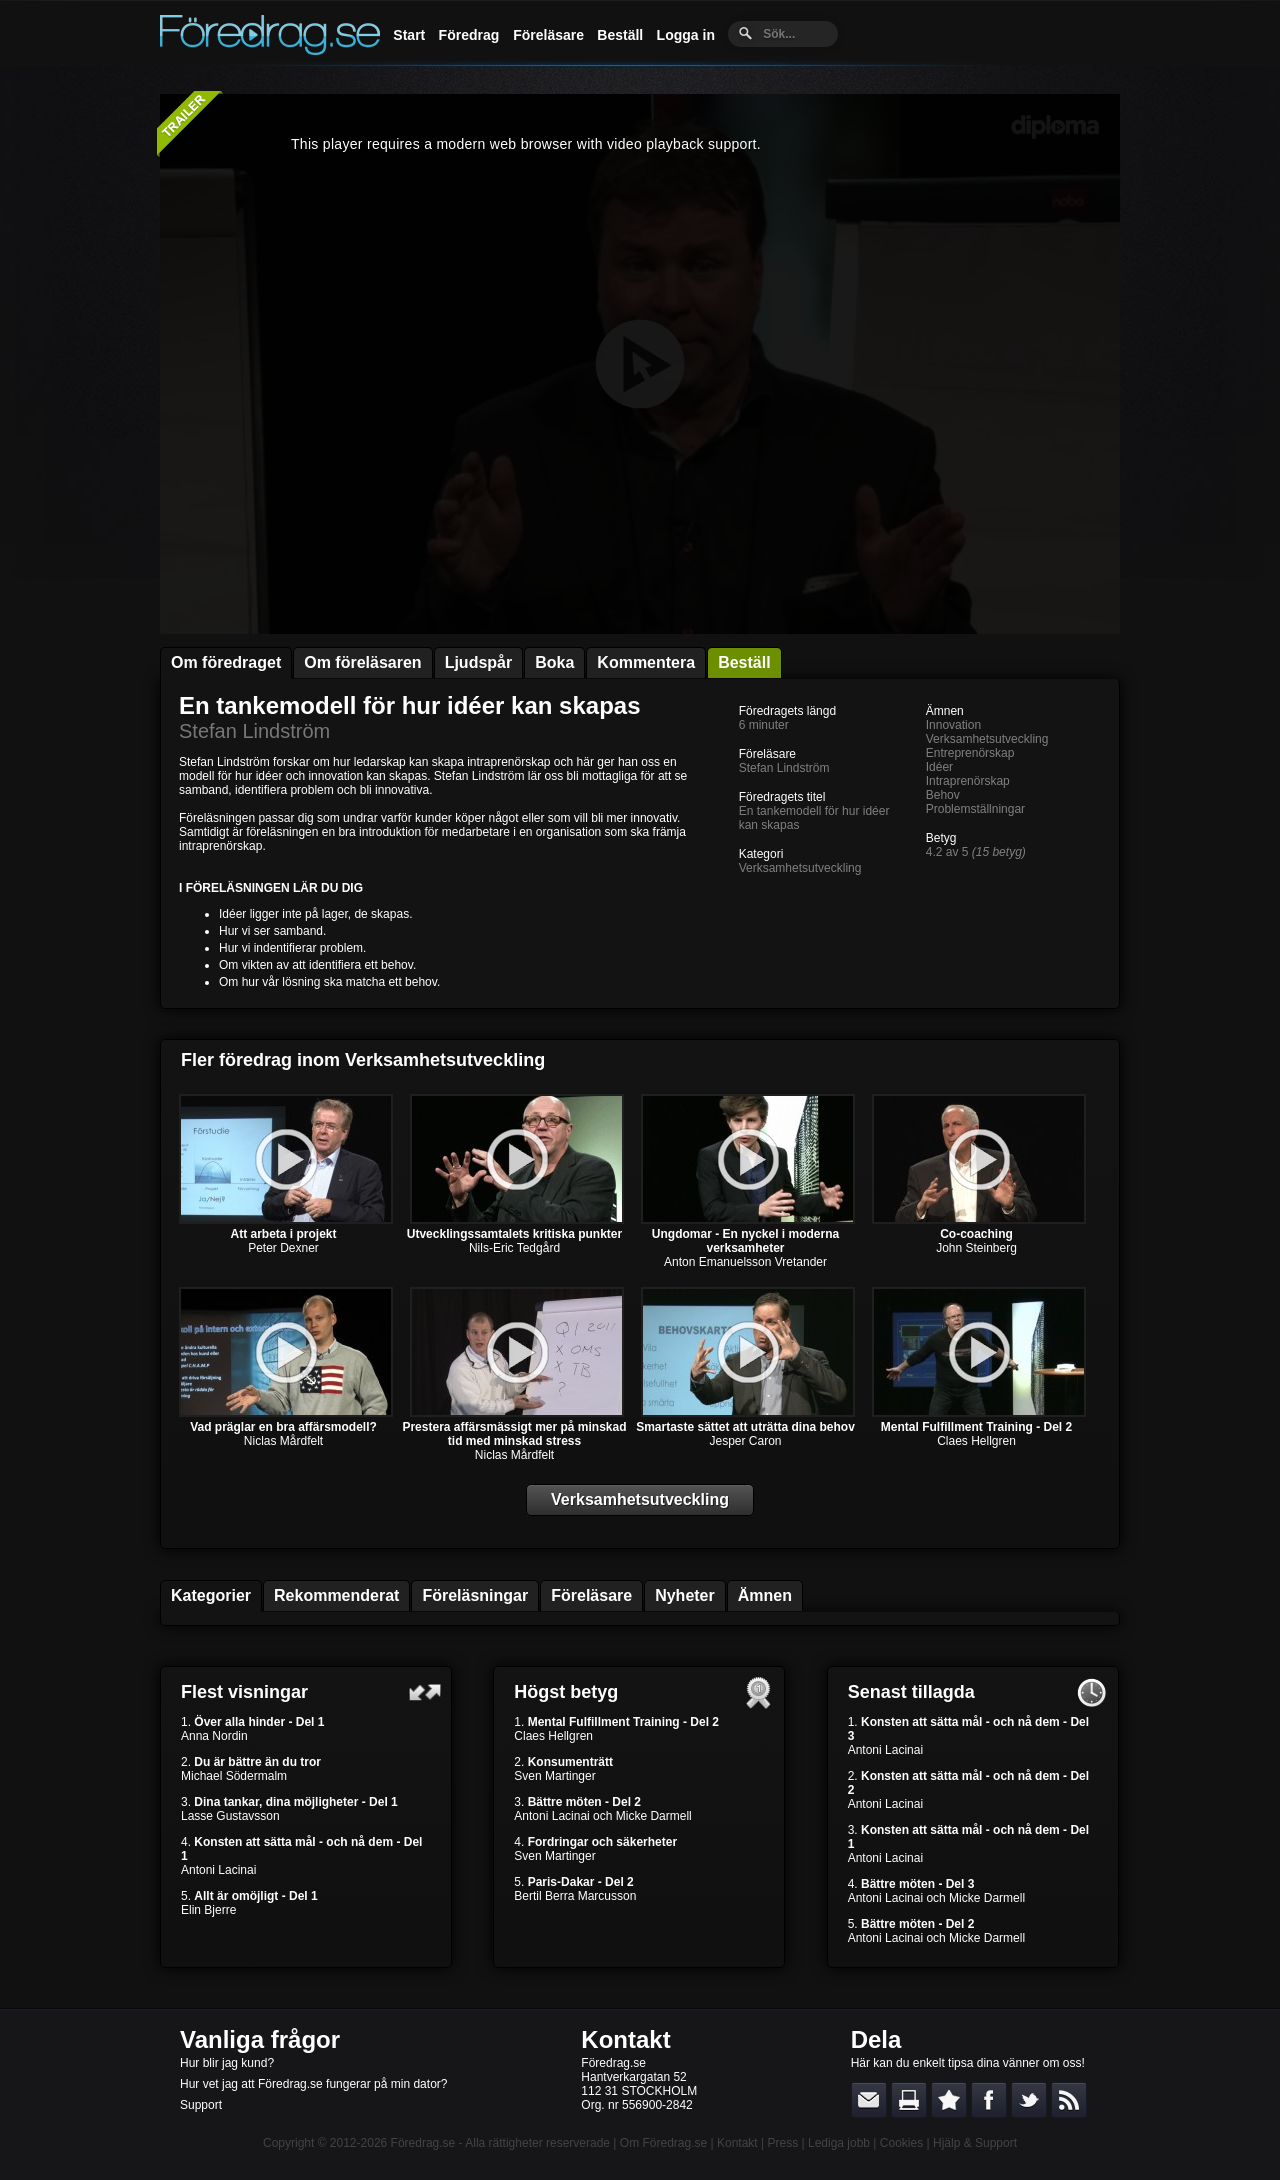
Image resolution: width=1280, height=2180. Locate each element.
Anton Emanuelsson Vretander (745, 1262)
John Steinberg (976, 1248)
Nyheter (685, 1595)
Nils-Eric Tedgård (514, 1248)
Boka (554, 662)
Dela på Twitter (1029, 2100)
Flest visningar (244, 1692)
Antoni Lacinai (218, 1870)
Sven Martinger (554, 1776)
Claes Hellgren (976, 1441)
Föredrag (469, 35)
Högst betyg (566, 1692)
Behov (943, 795)
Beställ (620, 35)
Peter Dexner (283, 1248)
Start (409, 35)
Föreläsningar (475, 1595)
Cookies (901, 2143)
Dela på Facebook (989, 2100)
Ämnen (765, 1595)
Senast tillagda (911, 1692)
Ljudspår (479, 662)
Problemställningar (975, 809)
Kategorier (211, 1595)
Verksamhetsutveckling (800, 868)
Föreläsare (548, 35)
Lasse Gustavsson (230, 1816)
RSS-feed (1069, 2100)
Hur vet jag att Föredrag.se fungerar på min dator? (313, 2084)
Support (201, 2105)
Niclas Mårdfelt (283, 1441)
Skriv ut (909, 2100)
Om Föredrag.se (663, 2143)
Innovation (953, 725)
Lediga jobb (839, 2143)
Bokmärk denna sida (949, 2100)
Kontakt (625, 2039)
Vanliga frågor (260, 2039)
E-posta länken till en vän (869, 2100)
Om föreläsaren (362, 662)
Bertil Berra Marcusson (575, 1896)
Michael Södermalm (234, 1776)
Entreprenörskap (970, 753)
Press (782, 2143)
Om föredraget (226, 662)
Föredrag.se (423, 2143)
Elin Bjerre (208, 1910)
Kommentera (646, 662)
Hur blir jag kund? (227, 2063)
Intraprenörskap (968, 781)
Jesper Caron (745, 1441)
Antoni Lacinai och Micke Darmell (602, 1816)
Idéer (939, 767)
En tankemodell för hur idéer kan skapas (409, 705)
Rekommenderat (336, 1595)
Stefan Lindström (254, 731)
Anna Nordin (214, 1736)
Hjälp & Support (975, 2143)
